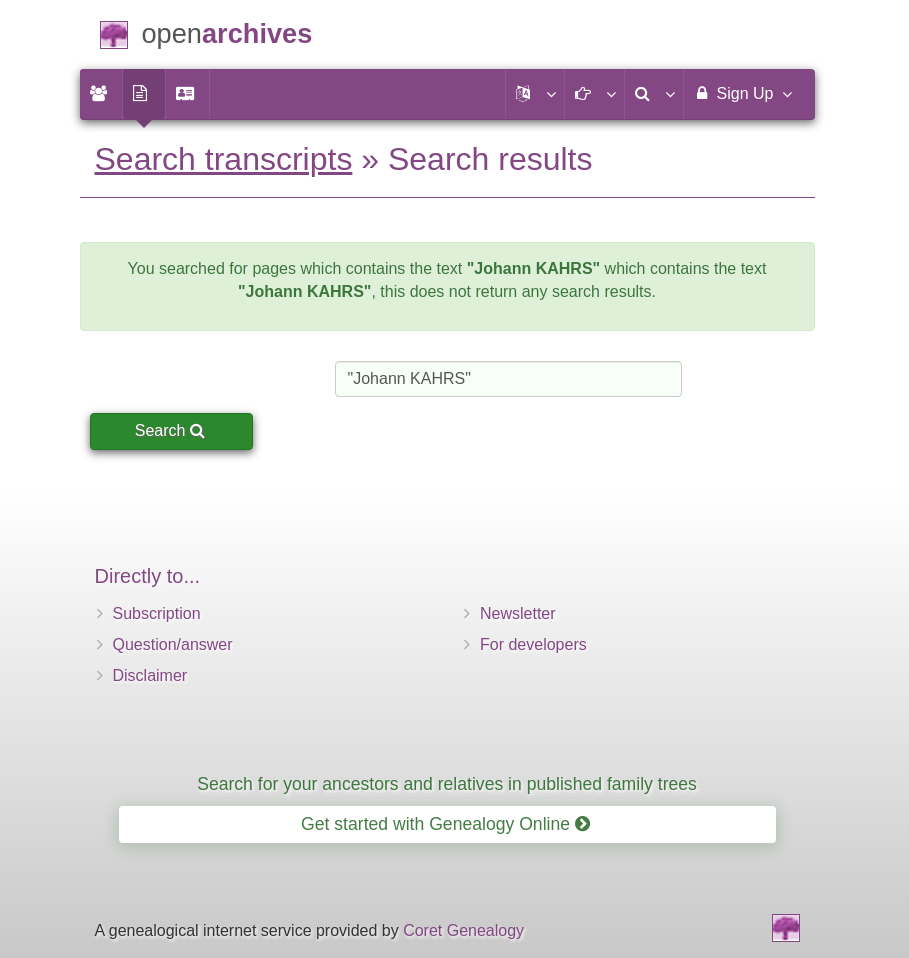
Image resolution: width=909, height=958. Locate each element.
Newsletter (518, 613)
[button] (535, 94)
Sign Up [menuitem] (741, 93)
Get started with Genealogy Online (445, 824)
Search (170, 430)
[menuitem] (101, 94)
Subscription (157, 613)
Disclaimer (150, 675)
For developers (533, 644)
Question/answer (173, 644)
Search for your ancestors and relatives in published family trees (447, 784)
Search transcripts (224, 159)
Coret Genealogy (463, 930)
